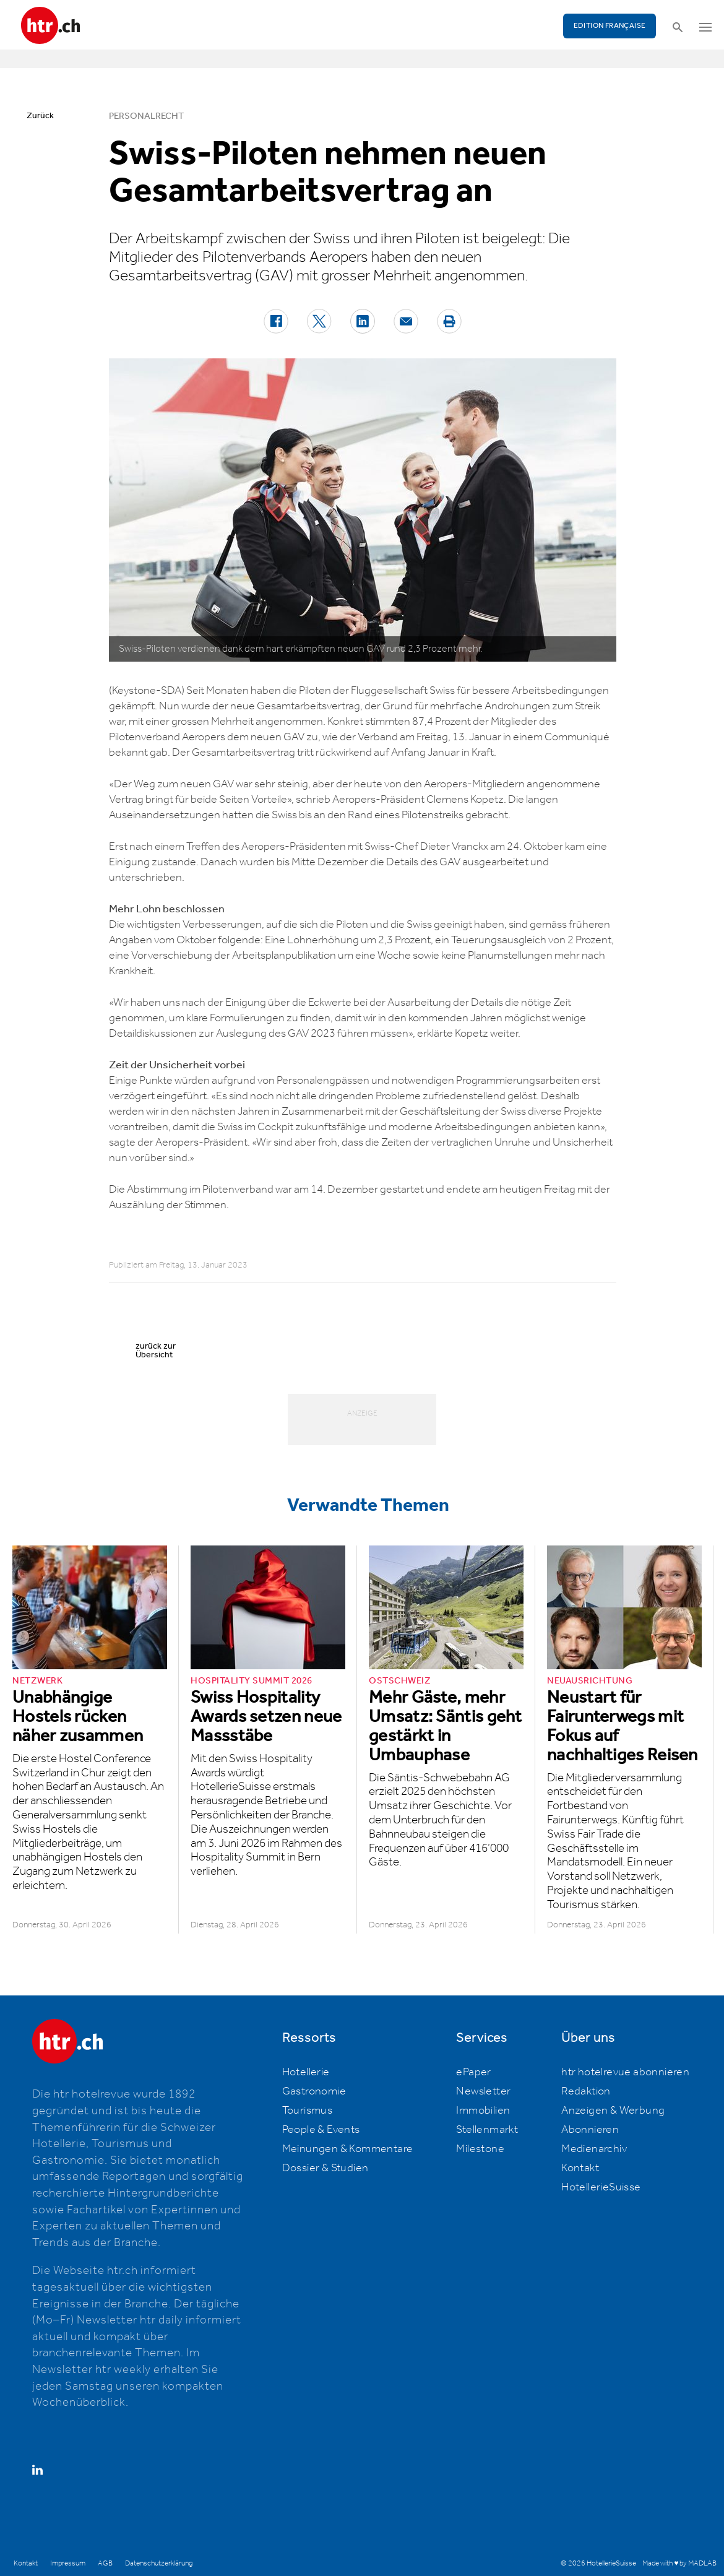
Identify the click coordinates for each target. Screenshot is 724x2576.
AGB (105, 2563)
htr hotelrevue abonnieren (625, 2072)
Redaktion (586, 2091)
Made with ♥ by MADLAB (679, 2563)
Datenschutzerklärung (158, 2563)
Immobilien (483, 2110)
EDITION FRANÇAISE (610, 26)
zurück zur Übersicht (156, 1350)
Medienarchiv (594, 2149)
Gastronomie (314, 2091)
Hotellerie (306, 2072)
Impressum (67, 2563)
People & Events (321, 2129)
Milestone (480, 2149)
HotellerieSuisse (600, 2187)
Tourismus (307, 2110)
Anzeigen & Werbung (613, 2110)
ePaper (473, 2072)
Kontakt (580, 2168)
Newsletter (483, 2091)
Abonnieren (590, 2129)
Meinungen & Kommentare (347, 2149)
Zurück (40, 115)
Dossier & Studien (325, 2168)
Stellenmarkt (487, 2129)
